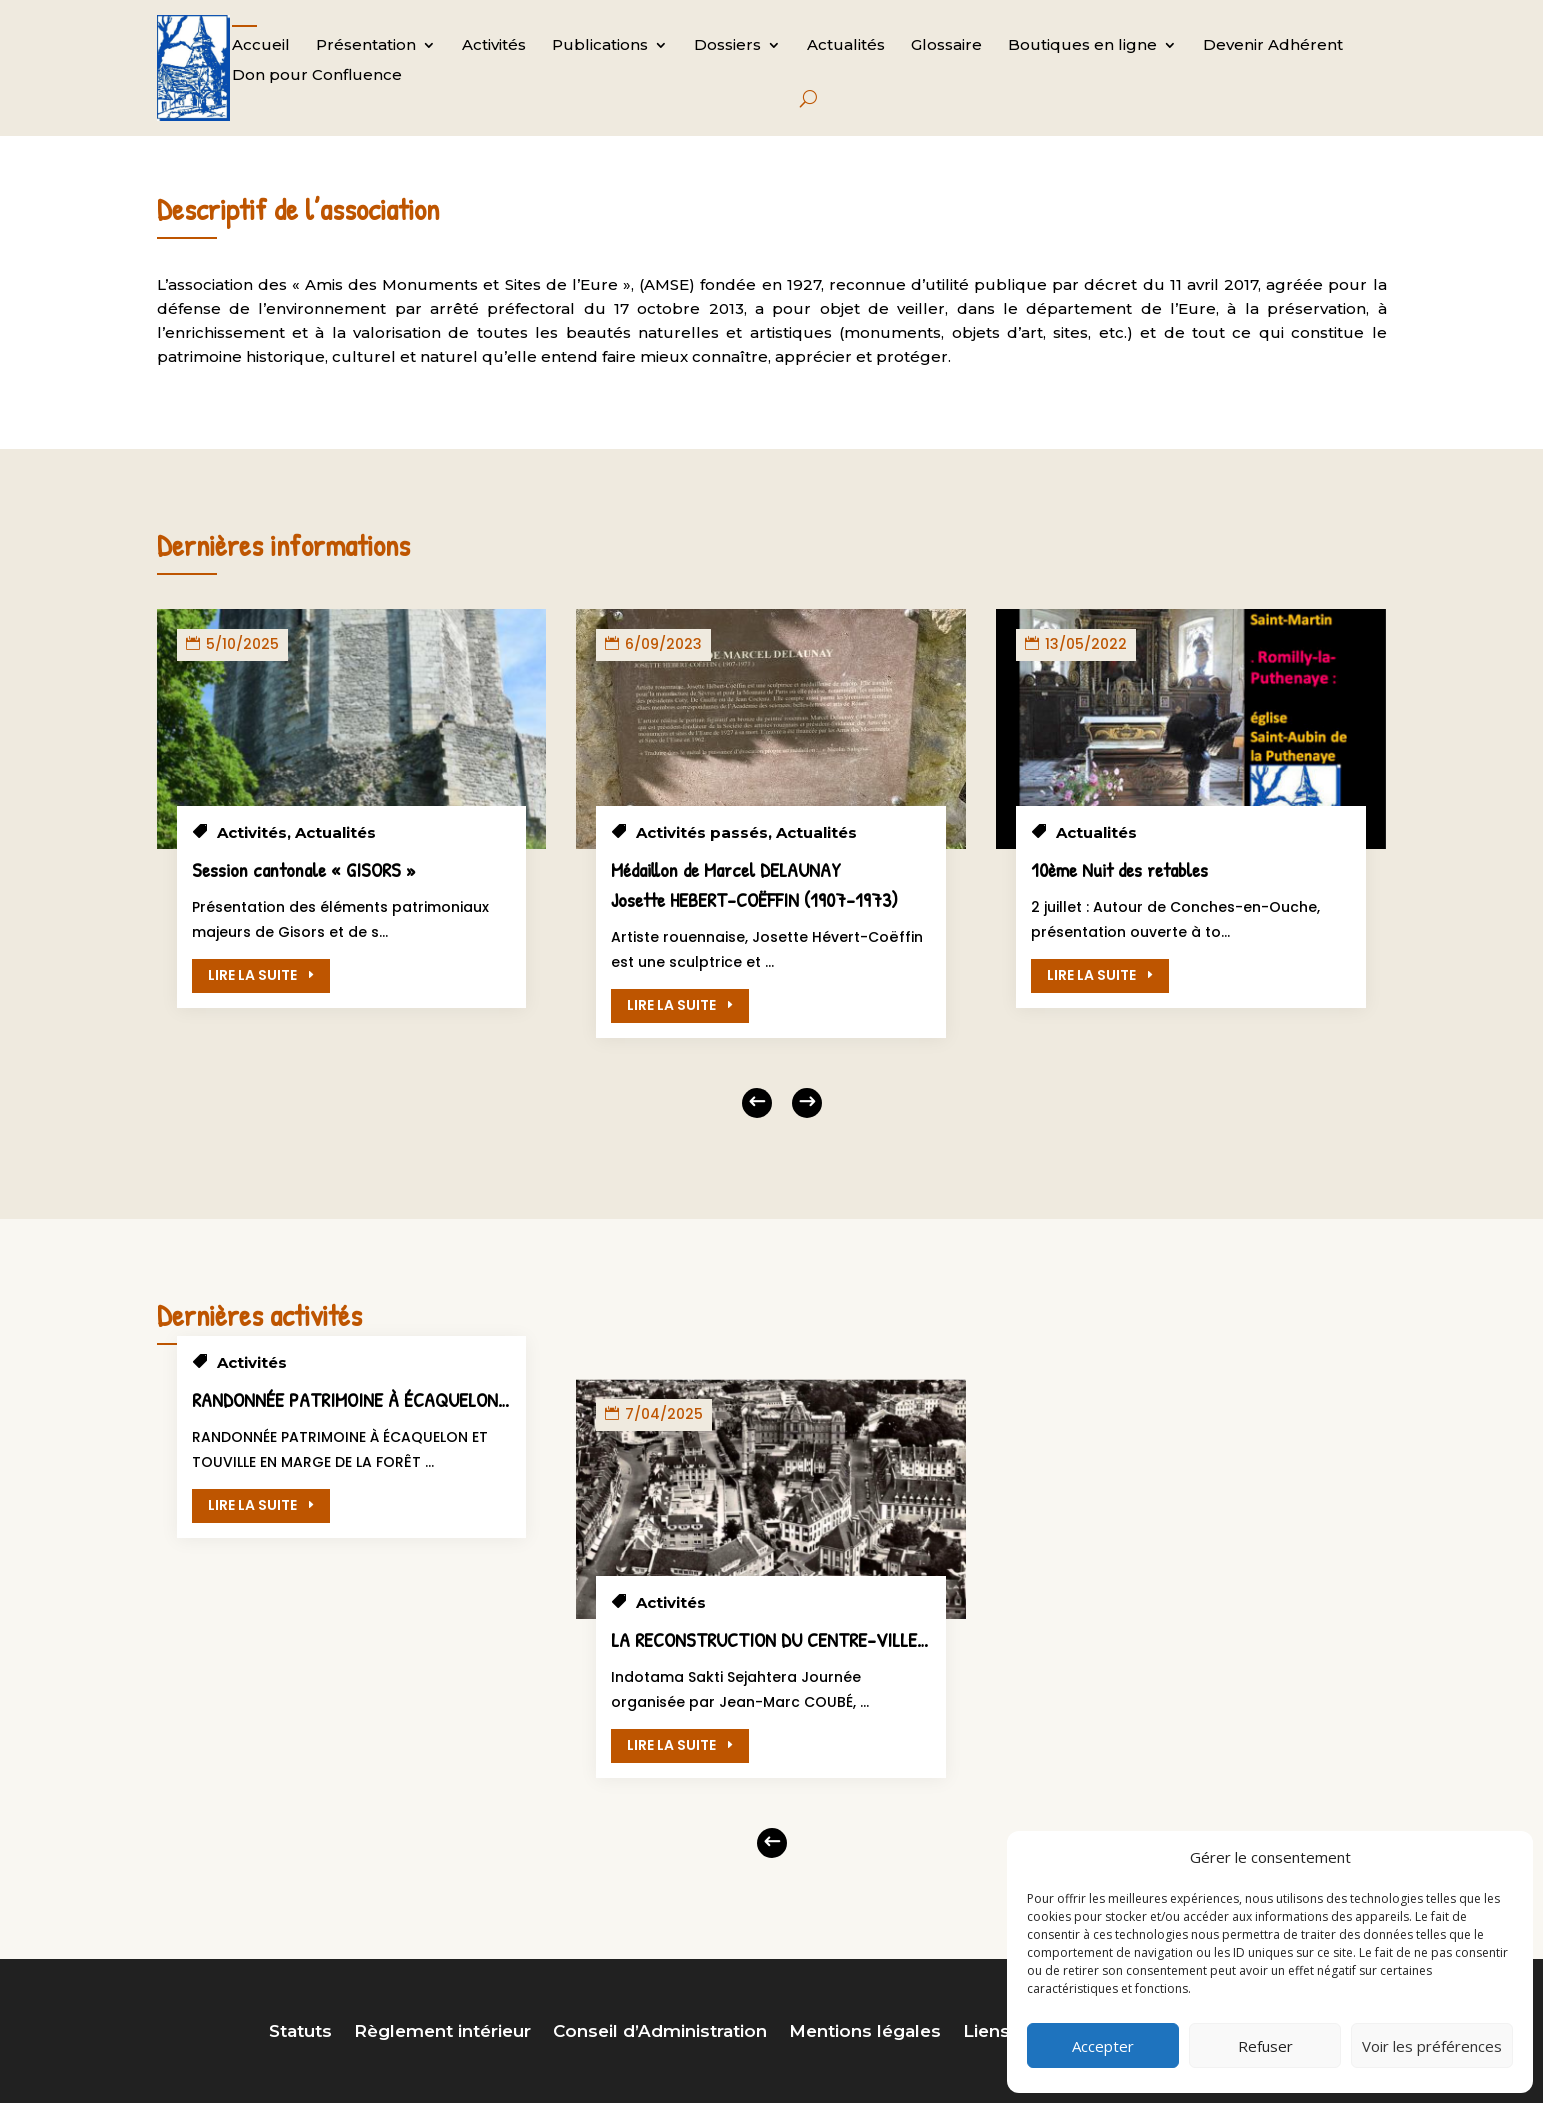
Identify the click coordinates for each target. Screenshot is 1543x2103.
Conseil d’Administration (660, 2032)
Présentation (366, 46)
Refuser (1265, 2046)
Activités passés (702, 832)
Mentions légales (865, 2032)
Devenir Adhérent (1273, 46)
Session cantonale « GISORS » (304, 869)
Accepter (1103, 2046)
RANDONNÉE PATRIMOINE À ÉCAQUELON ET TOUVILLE (397, 1399)
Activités (494, 46)
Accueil (261, 46)
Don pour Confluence (317, 76)
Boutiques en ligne (1082, 46)
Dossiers (727, 46)
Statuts (300, 2032)
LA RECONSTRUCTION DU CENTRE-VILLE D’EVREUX (804, 1639)
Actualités (846, 46)
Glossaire (946, 46)
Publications (600, 46)
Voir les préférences (1432, 2046)
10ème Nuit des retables (1119, 869)
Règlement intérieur (442, 2032)
